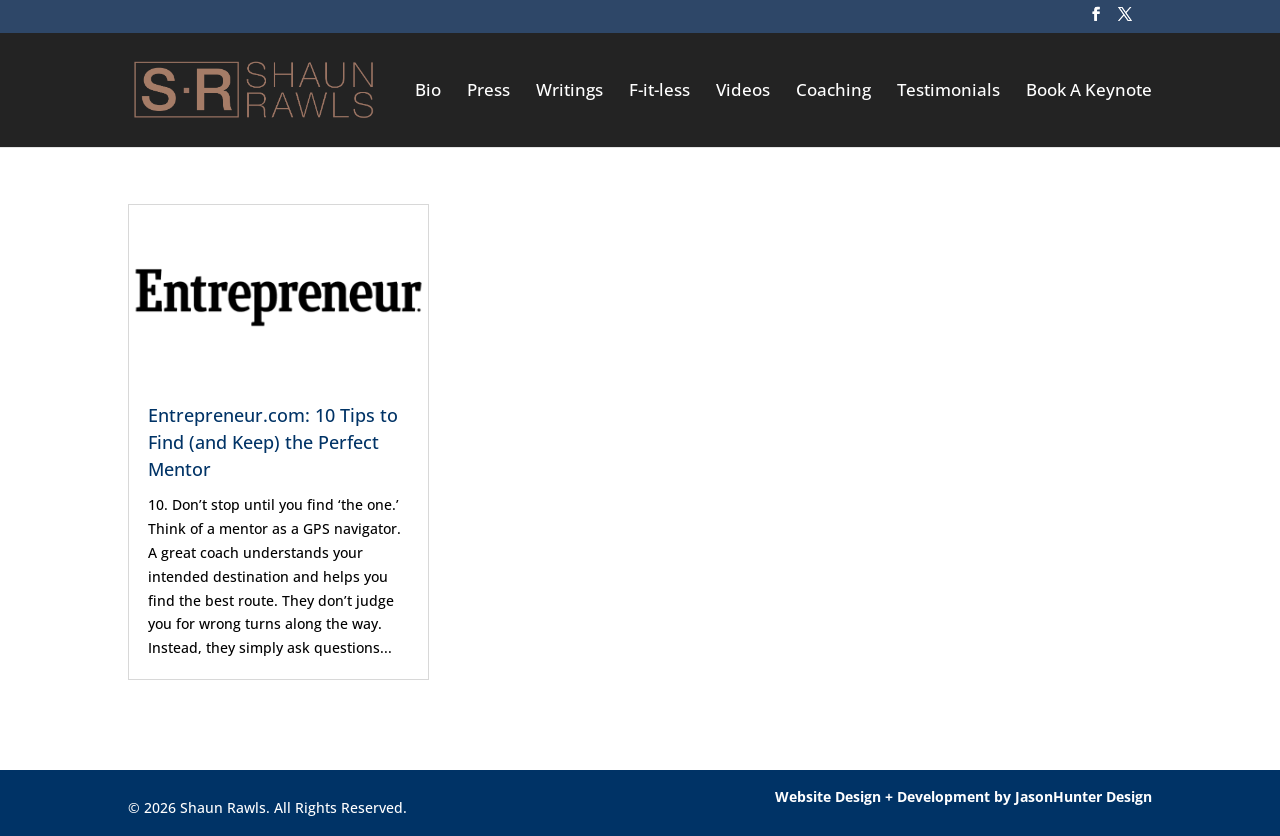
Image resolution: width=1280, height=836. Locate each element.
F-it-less (659, 92)
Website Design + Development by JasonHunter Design (963, 796)
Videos (743, 92)
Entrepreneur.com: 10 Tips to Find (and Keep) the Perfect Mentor (273, 442)
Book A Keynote (1089, 92)
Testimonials (948, 92)
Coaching (833, 92)
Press (488, 92)
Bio (428, 92)
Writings (569, 92)
